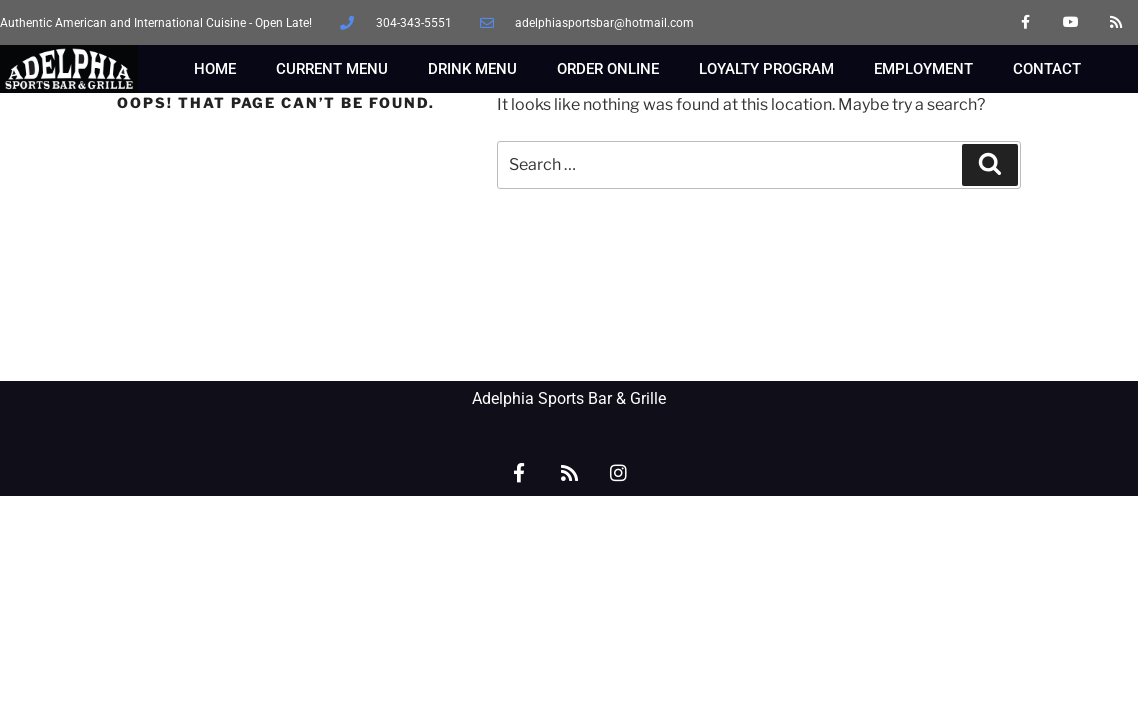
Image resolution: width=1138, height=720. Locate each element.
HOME (215, 69)
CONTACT (1047, 69)
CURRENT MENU (332, 69)
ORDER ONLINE (608, 69)
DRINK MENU (472, 69)
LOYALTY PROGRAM (766, 69)
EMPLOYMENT (923, 69)
